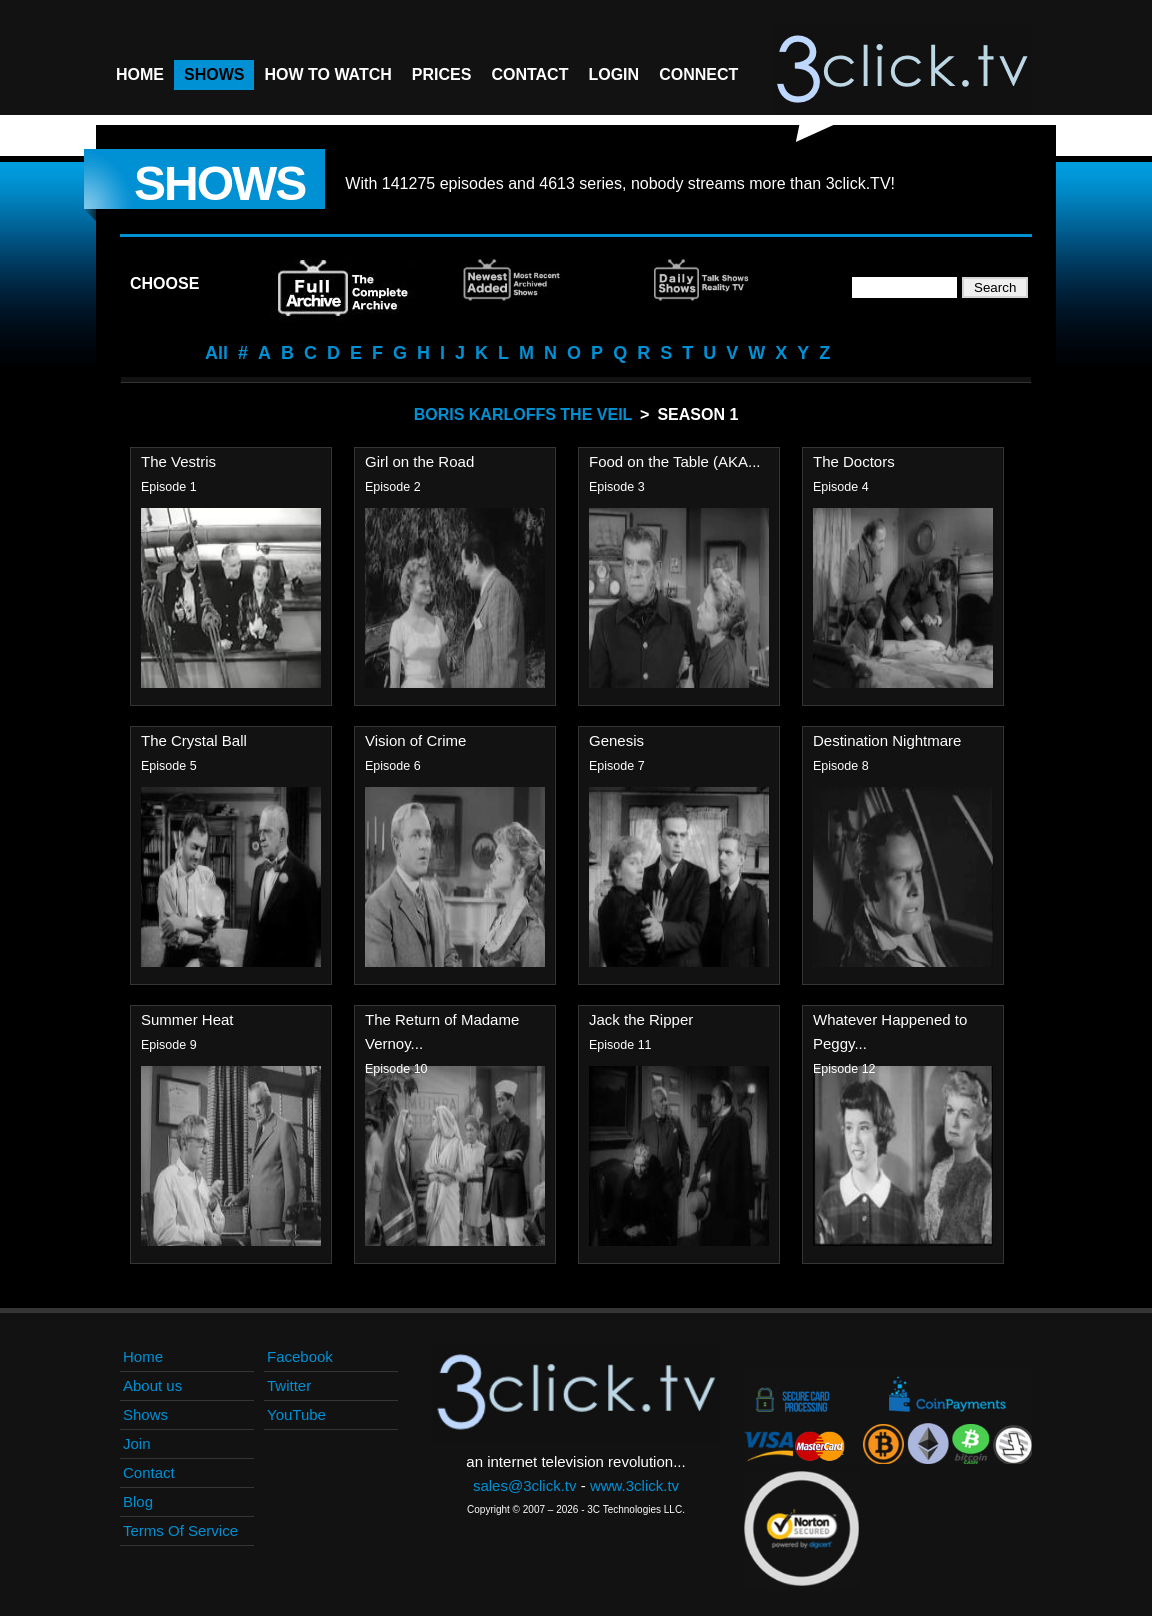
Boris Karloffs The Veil (523, 414)
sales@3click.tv (525, 1485)
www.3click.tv (634, 1485)
